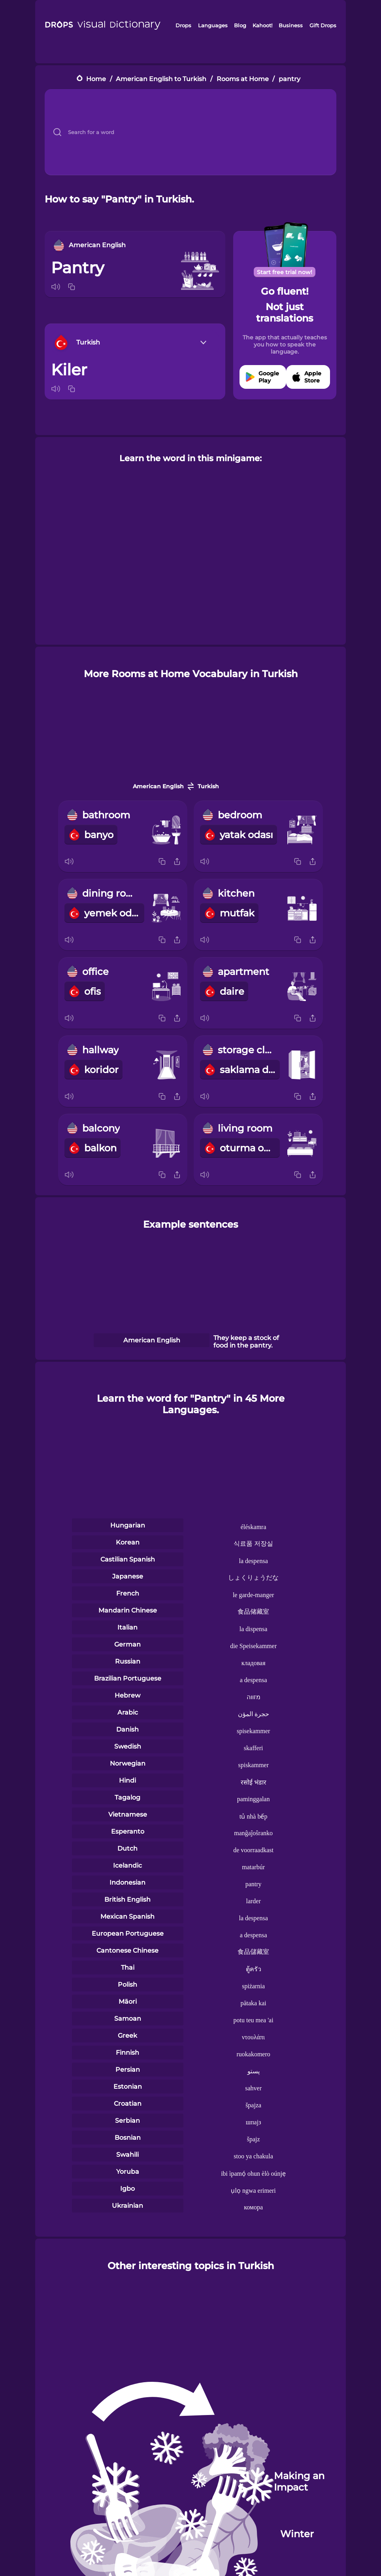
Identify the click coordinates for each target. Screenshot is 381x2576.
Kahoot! (262, 25)
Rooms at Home (243, 79)
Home (96, 79)
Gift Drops (322, 25)
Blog (240, 25)
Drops (183, 25)
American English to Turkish (161, 79)
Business (291, 25)
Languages (213, 25)
